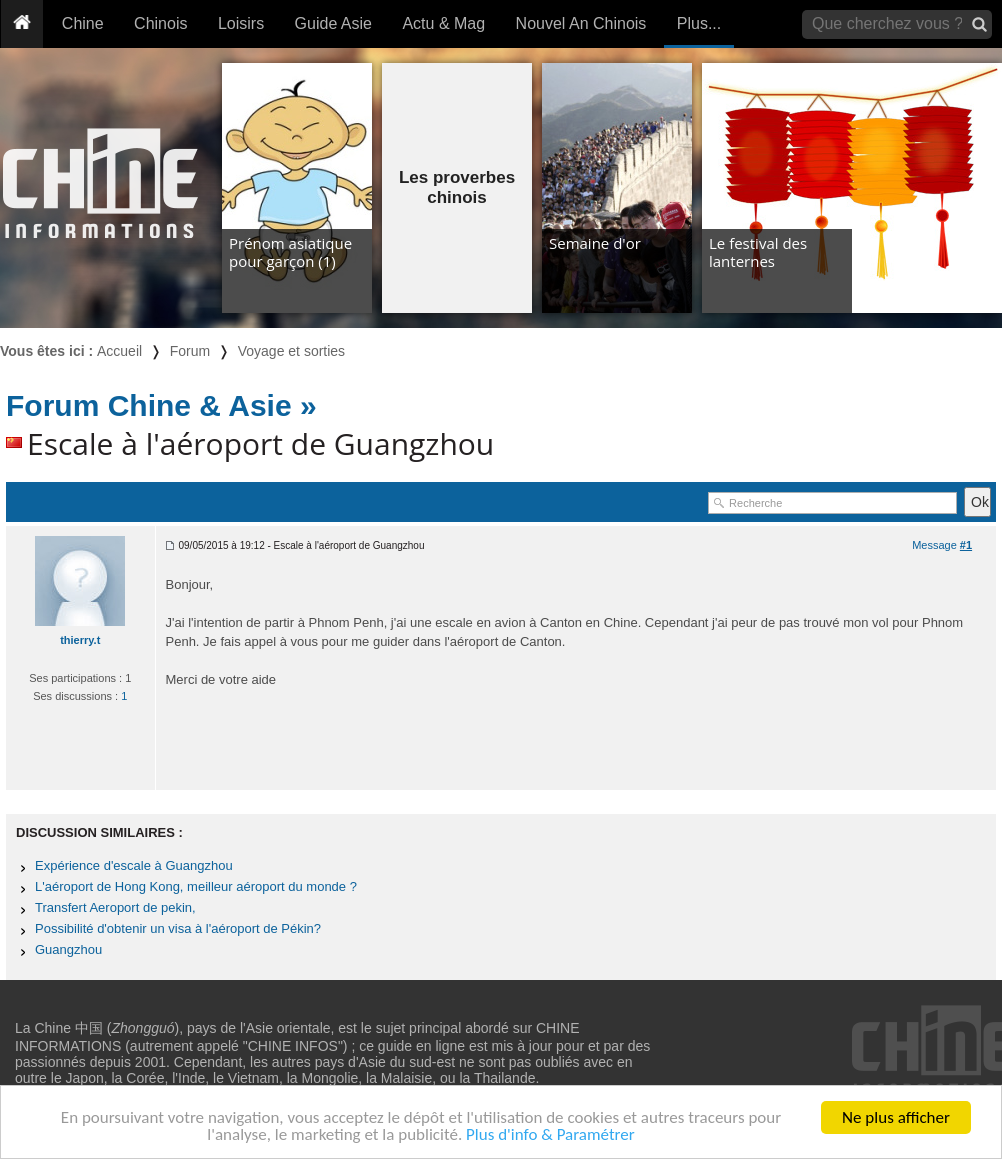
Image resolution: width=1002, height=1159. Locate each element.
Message (942, 545)
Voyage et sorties (291, 351)
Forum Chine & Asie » (161, 405)
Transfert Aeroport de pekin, (115, 907)
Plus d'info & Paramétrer (550, 1135)
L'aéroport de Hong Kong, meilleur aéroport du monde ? (196, 886)
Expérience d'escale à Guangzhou (134, 865)
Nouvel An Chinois (581, 23)
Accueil (119, 351)
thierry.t (80, 640)
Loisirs (241, 23)
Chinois (160, 23)
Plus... (699, 23)
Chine (83, 23)
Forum (190, 351)
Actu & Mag (443, 23)
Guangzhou (68, 949)
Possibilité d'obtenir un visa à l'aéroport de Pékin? (178, 928)
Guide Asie (333, 23)
